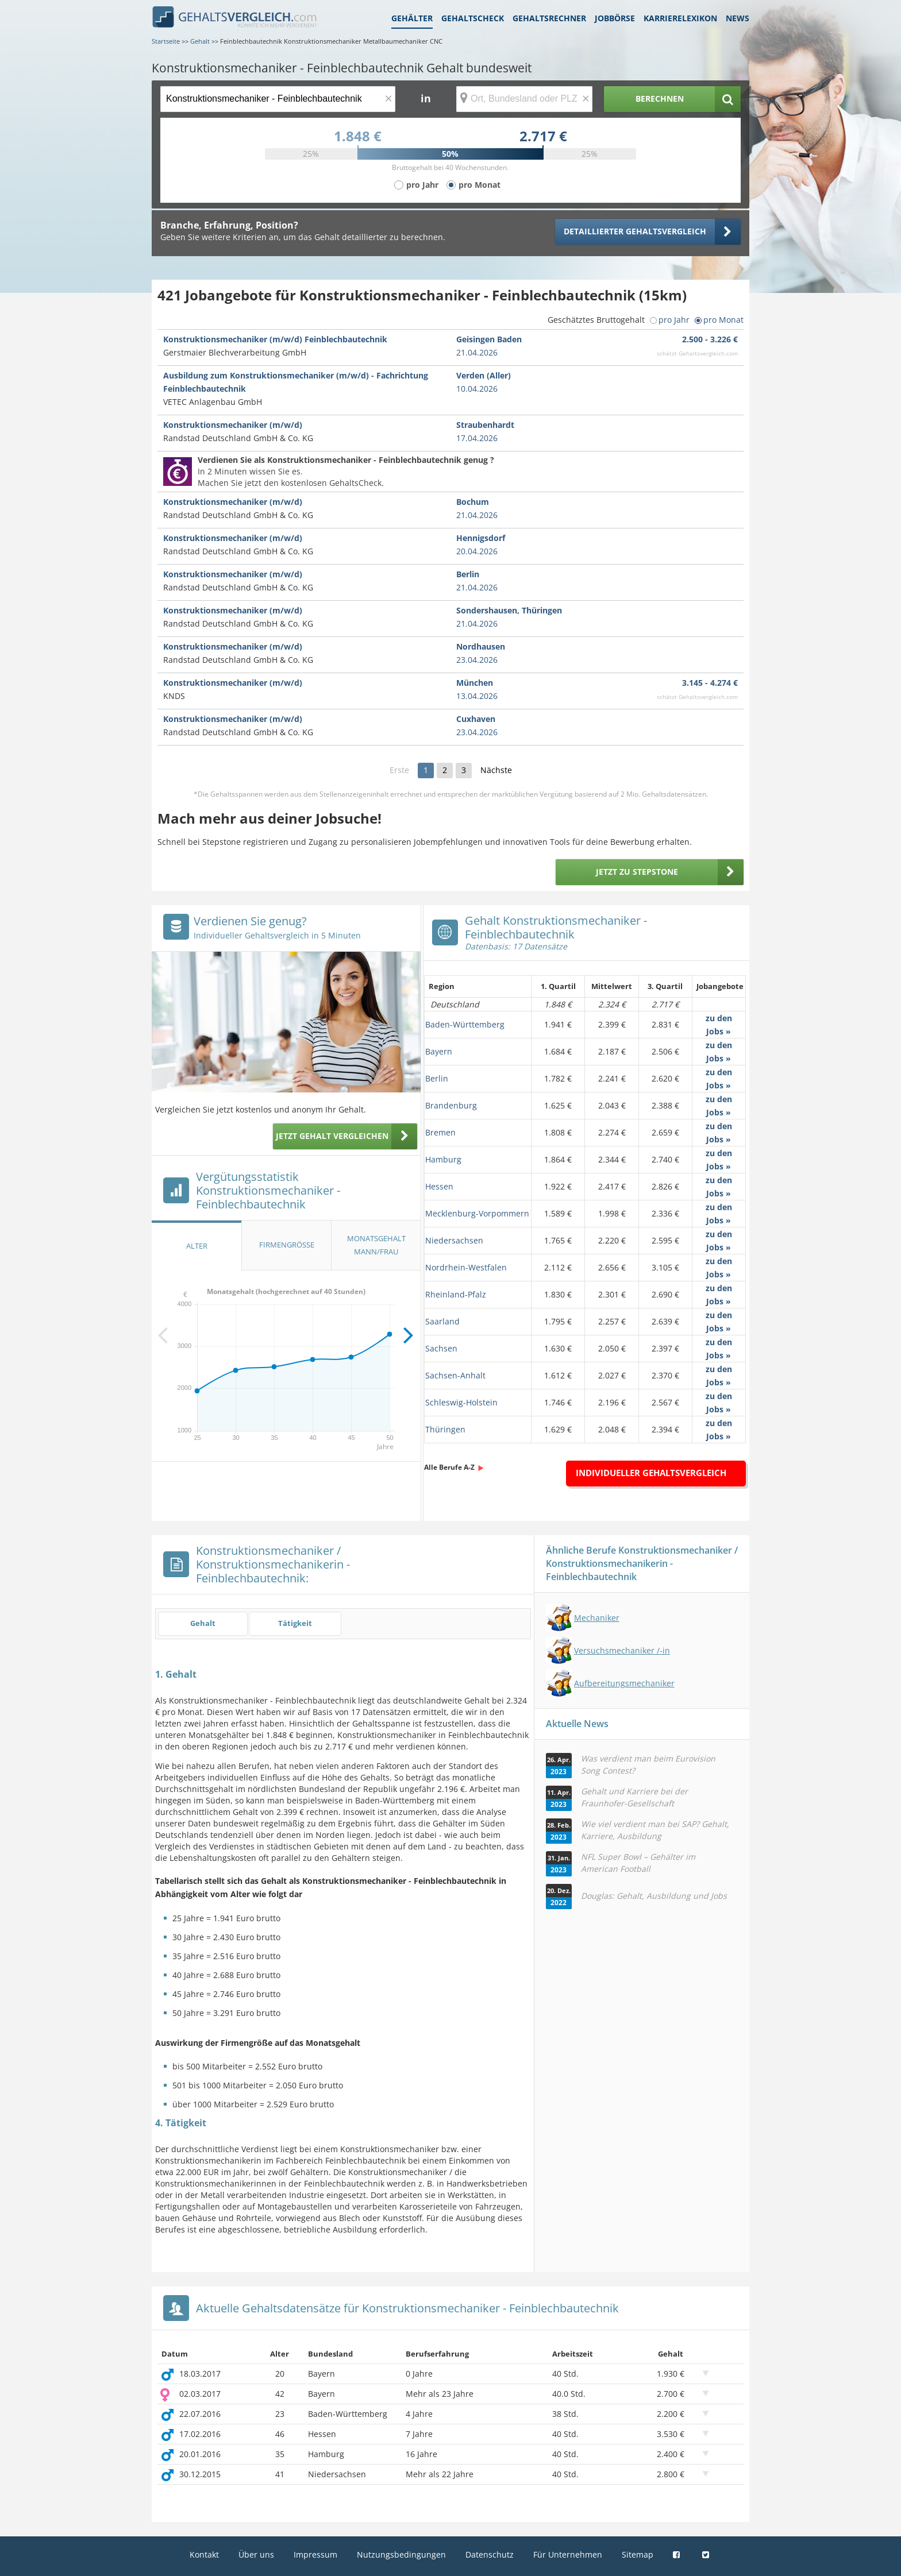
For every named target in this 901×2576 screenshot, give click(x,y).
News (737, 18)
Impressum (315, 2554)
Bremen (440, 1132)
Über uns (256, 2554)
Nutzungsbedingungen (401, 2554)
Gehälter (412, 18)
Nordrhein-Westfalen (466, 1267)
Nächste (496, 769)
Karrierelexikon (680, 18)
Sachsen (441, 1348)
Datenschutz (489, 2554)
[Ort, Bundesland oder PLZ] (524, 99)
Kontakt (204, 2554)
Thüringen (445, 1429)
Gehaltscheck (472, 18)
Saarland (442, 1321)
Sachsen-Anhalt (455, 1375)
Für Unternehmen (567, 2554)
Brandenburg (451, 1105)
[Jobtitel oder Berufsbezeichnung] (277, 99)
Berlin (436, 1078)
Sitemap (637, 2554)
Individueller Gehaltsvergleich (651, 1472)
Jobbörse (615, 18)
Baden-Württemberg (465, 1024)
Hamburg (443, 1159)
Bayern (438, 1051)
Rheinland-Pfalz (455, 1294)
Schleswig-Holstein (461, 1402)
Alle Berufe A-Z (449, 1467)
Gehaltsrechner (549, 18)
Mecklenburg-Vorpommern (477, 1213)
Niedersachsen (454, 1240)
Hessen (439, 1186)
